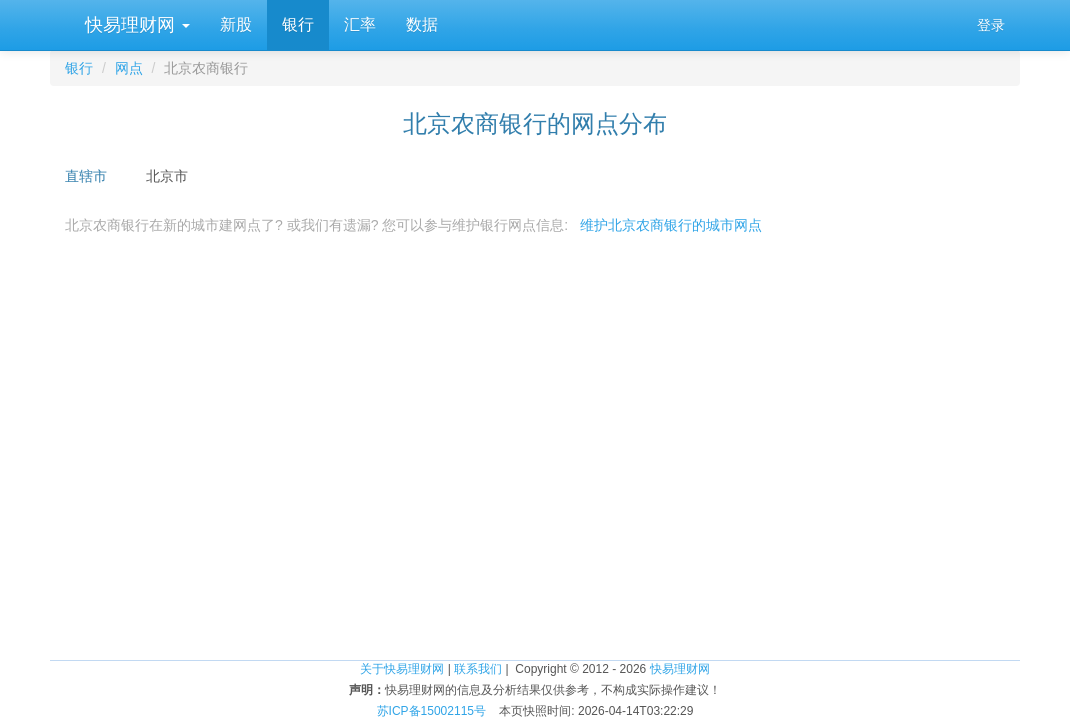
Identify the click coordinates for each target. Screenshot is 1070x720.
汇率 (360, 24)
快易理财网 (135, 25)
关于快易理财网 (402, 669)
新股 (236, 24)
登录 (991, 25)
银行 (298, 24)
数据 (422, 24)
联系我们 (478, 669)
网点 (129, 68)
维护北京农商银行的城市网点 (671, 225)
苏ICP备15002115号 (431, 711)
